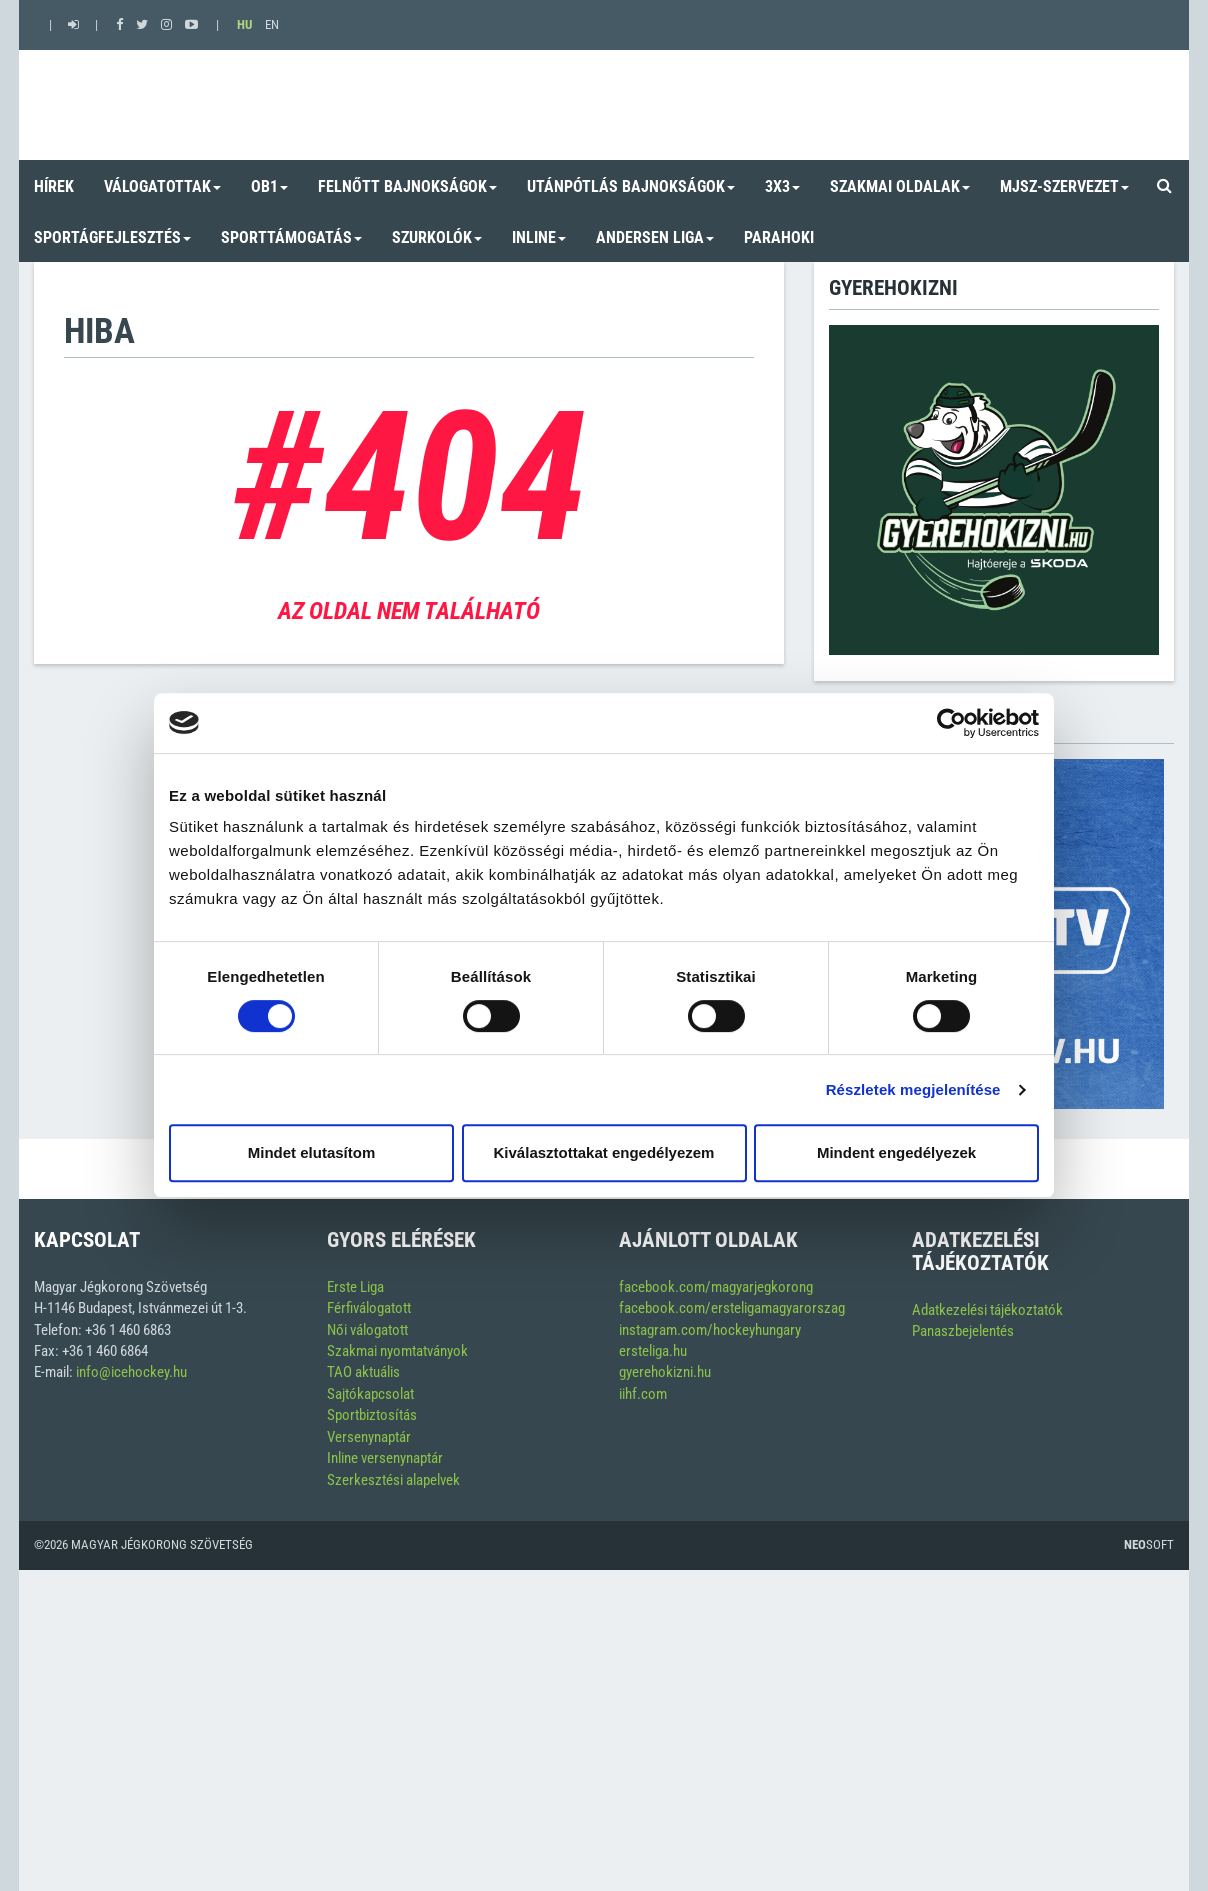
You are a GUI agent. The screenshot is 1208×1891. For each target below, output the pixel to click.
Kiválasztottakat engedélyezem (604, 1152)
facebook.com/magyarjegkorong (716, 1287)
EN (272, 24)
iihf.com (643, 1394)
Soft (1149, 1544)
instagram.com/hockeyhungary (710, 1330)
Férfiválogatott (369, 1308)
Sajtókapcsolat (370, 1394)
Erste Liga (355, 1287)
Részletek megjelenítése (913, 1089)
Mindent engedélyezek (896, 1152)
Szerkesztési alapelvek (393, 1480)
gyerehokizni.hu (665, 1372)
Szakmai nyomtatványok (397, 1351)
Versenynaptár (369, 1437)
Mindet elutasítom (312, 1152)
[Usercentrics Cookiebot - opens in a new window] (951, 723)
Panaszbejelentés (963, 1331)
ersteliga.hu (653, 1351)
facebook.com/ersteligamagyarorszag (732, 1308)
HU (244, 24)
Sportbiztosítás (372, 1415)
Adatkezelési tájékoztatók (987, 1310)
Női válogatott (367, 1330)
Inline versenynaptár (385, 1458)
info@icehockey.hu (131, 1372)
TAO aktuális (363, 1372)
